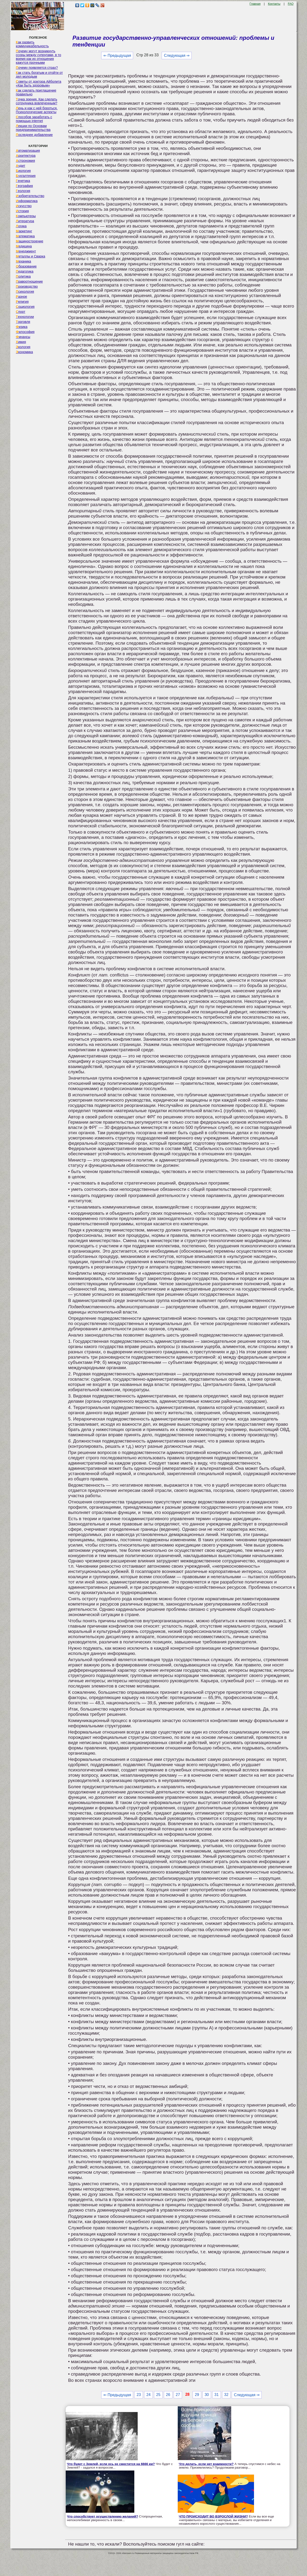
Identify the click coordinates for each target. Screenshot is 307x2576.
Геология (23, 191)
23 (138, 2395)
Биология (23, 171)
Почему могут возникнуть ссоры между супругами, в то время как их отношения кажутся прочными (38, 56)
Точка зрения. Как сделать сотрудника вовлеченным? (36, 101)
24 (148, 2395)
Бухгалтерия (25, 176)
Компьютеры (26, 216)
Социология (25, 307)
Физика (21, 327)
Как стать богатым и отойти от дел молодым (39, 74)
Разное (21, 296)
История (22, 211)
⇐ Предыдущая (117, 55)
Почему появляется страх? (37, 68)
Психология (25, 291)
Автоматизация (28, 150)
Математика (25, 236)
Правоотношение (29, 281)
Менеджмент (26, 251)
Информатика (26, 201)
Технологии (25, 317)
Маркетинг (24, 231)
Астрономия (25, 161)
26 (168, 2395)
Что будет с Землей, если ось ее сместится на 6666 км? (111, 2464)
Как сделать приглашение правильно (36, 92)
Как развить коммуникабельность (32, 44)
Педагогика (24, 271)
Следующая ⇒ (176, 55)
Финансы (23, 337)
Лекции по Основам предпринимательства (33, 128)
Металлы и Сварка (30, 256)
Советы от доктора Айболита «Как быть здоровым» (38, 83)
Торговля (23, 322)
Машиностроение (29, 241)
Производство (27, 286)
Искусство (24, 206)
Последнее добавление (34, 135)
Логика (21, 226)
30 (207, 2395)
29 (197, 2395)
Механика (23, 261)
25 (158, 2395)
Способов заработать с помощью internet (34, 119)
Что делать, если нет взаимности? (206, 2464)
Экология (23, 347)
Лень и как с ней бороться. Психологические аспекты (37, 110)
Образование (26, 266)
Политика (23, 276)
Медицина (24, 246)
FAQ (291, 4)
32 (226, 2395)
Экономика (24, 352)
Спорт (20, 312)
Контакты (274, 4)
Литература (25, 221)
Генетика (23, 181)
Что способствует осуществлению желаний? (102, 2516)
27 (178, 2395)
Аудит (20, 166)
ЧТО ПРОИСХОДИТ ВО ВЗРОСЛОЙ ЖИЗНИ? (213, 2516)
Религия (22, 302)
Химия (21, 342)
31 (216, 2395)
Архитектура (25, 156)
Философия (25, 332)
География (24, 186)
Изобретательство (30, 196)
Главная (255, 4)
